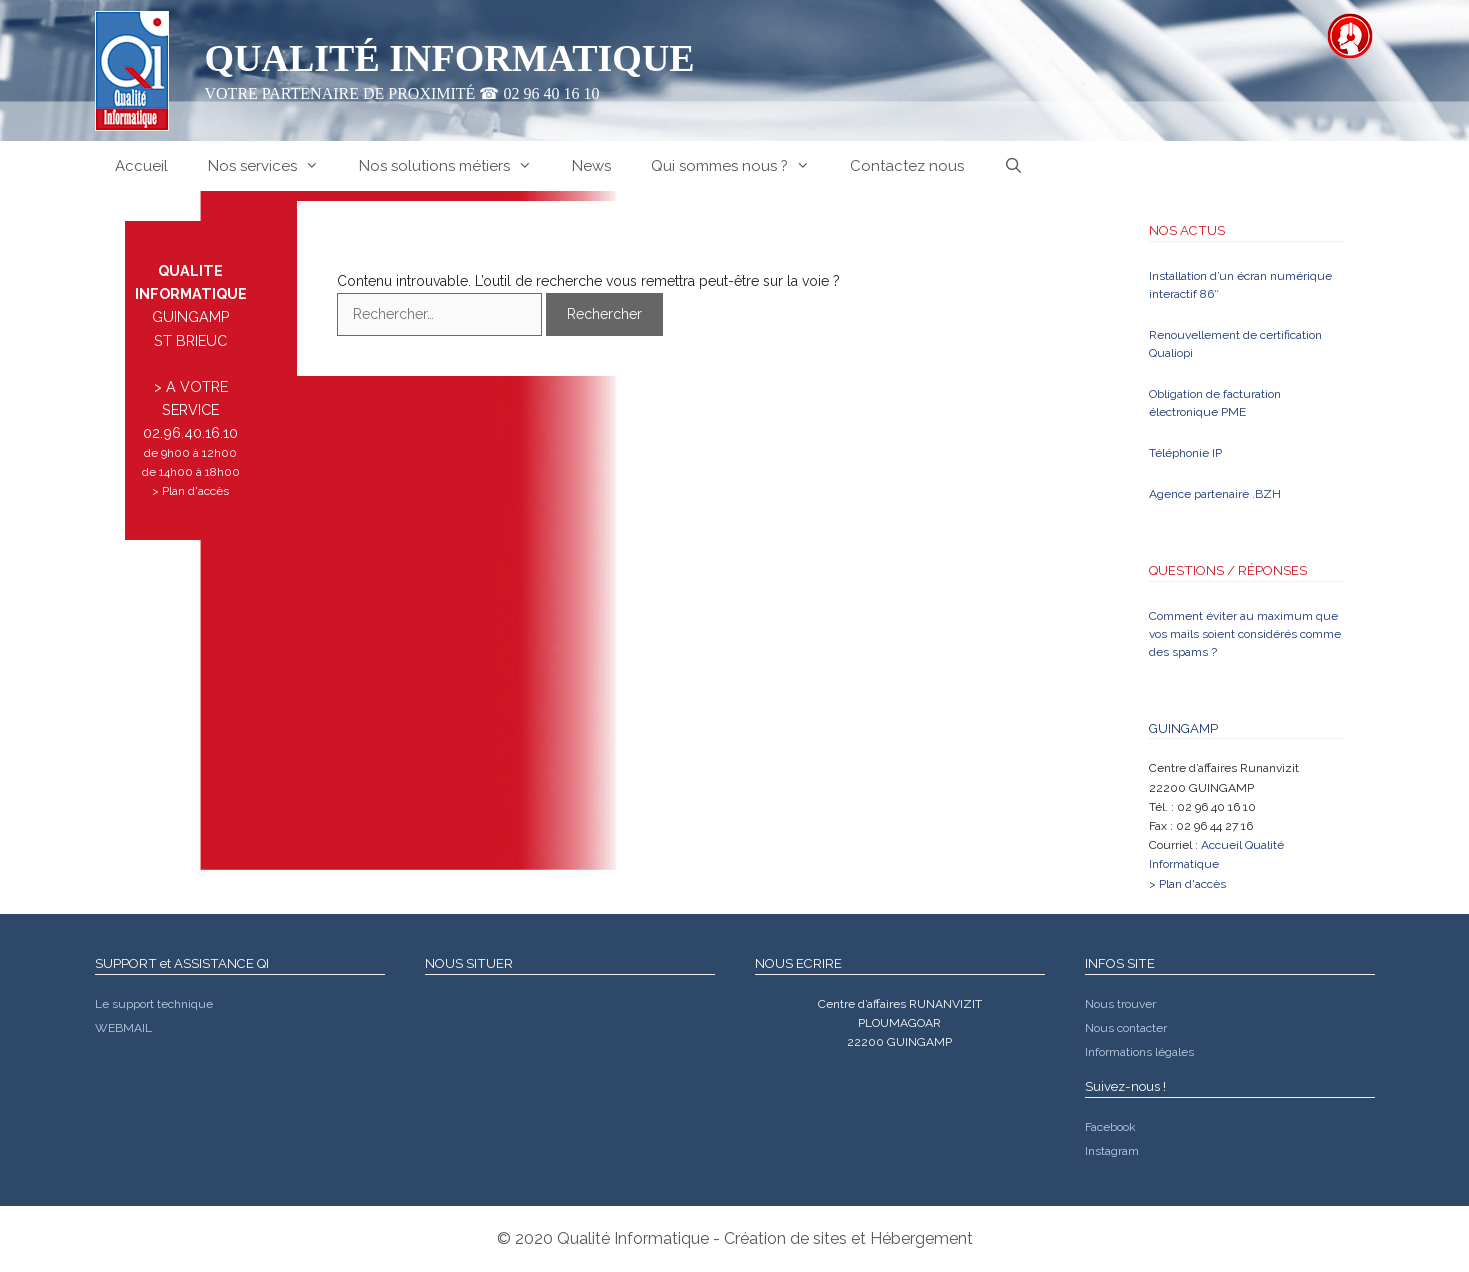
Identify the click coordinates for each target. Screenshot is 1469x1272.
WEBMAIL (123, 1028)
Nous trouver (1120, 1004)
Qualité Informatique (450, 58)
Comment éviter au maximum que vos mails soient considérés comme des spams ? (1245, 634)
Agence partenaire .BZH (1215, 494)
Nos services (273, 166)
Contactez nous (907, 166)
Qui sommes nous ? (740, 166)
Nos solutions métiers (455, 166)
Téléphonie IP (1185, 453)
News (591, 166)
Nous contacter (1126, 1028)
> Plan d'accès (190, 491)
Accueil (141, 166)
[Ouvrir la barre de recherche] (1013, 166)
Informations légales (1139, 1052)
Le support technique (154, 1004)
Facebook (1110, 1127)
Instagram (1112, 1151)
